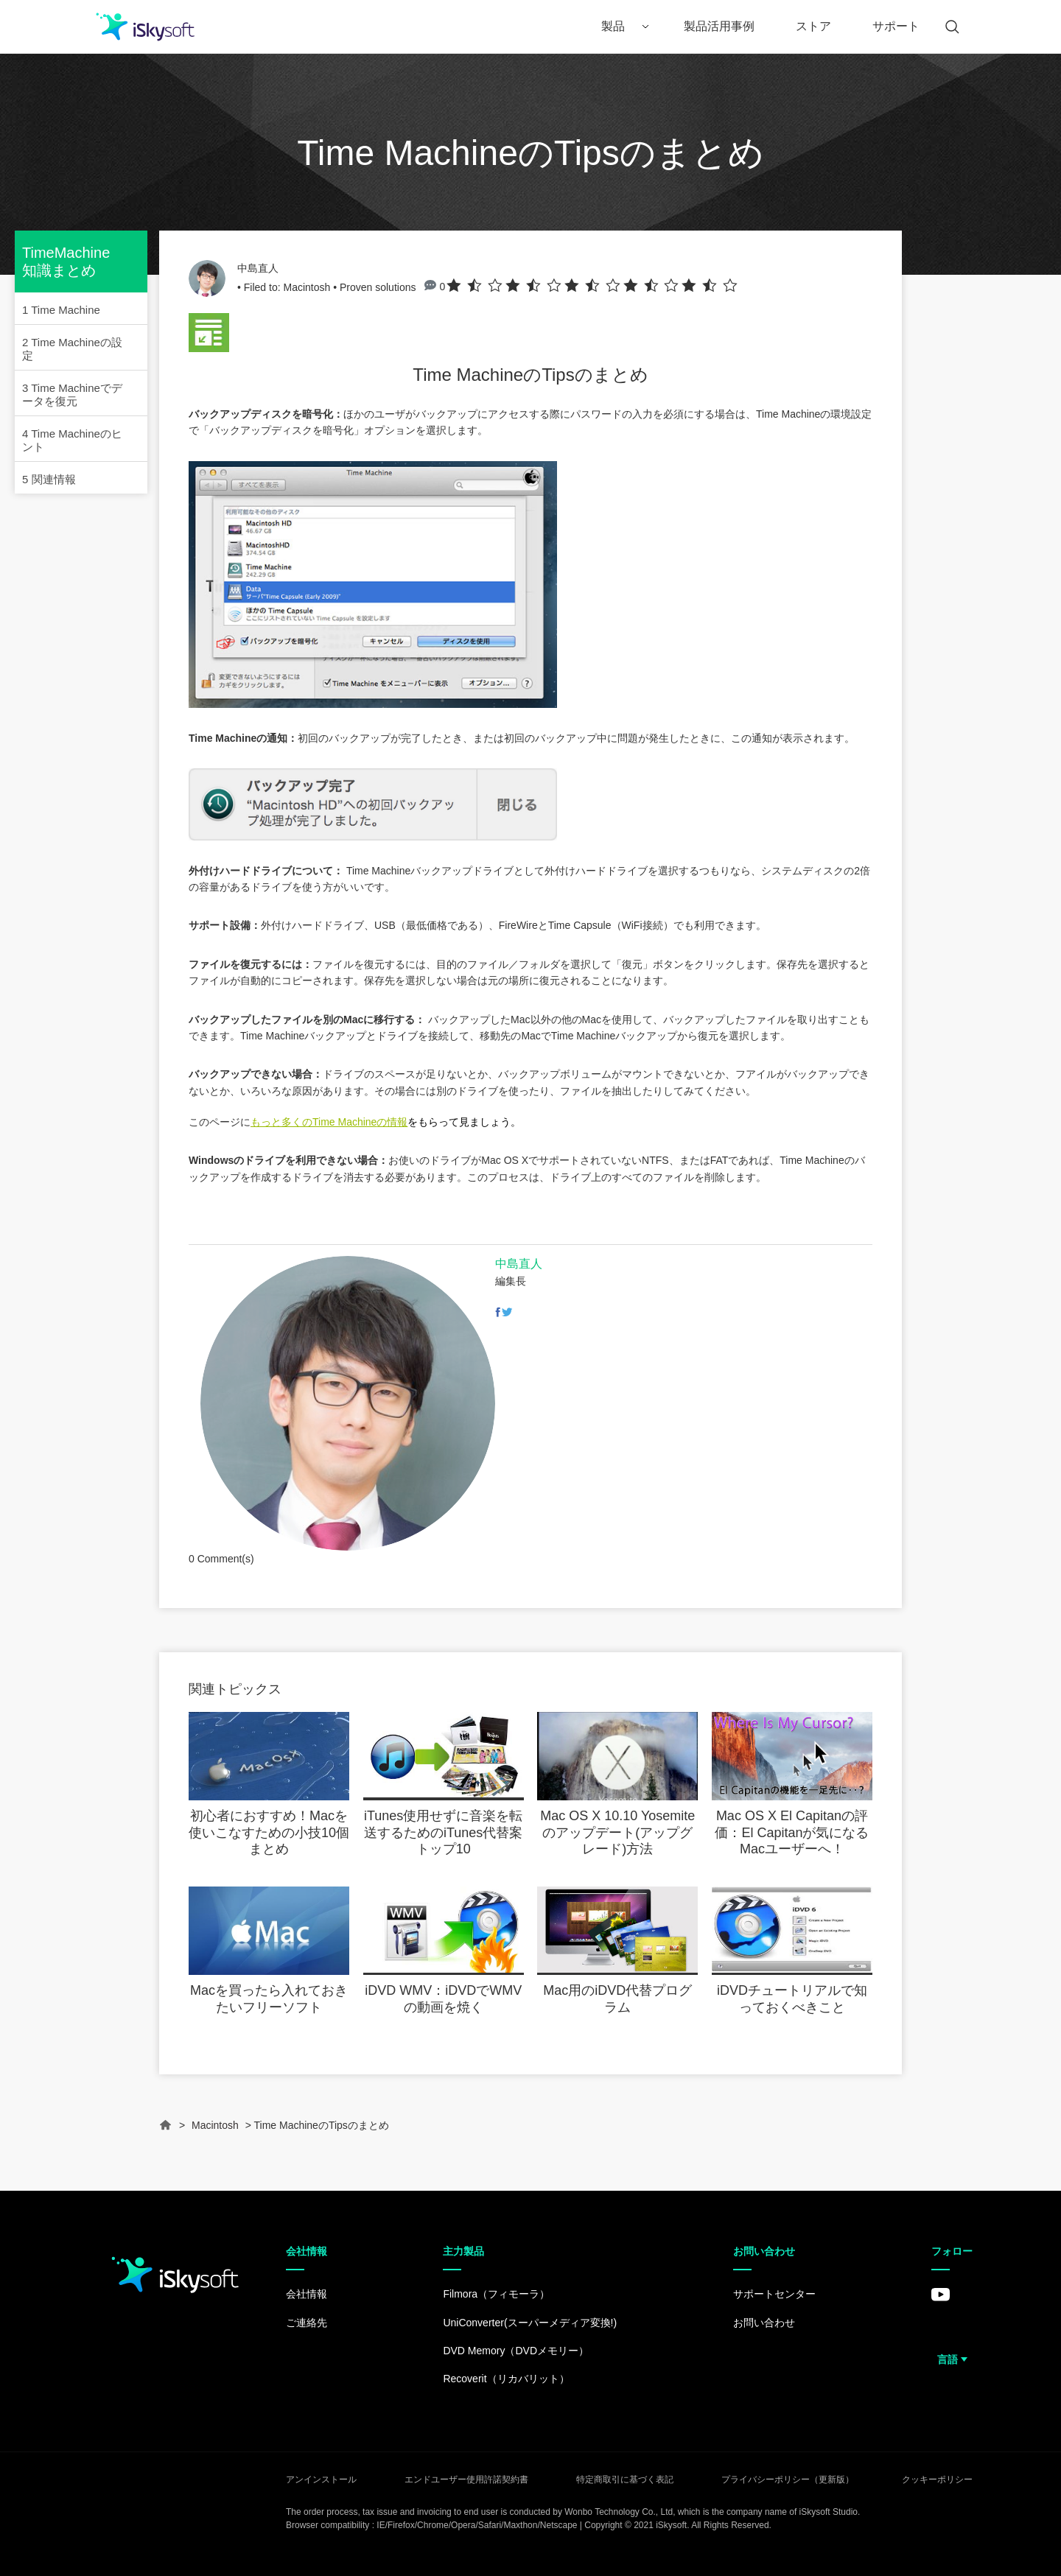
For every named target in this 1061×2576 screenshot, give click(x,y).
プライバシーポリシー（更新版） (787, 2479)
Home (165, 2131)
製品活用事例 (719, 26)
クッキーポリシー (937, 2479)
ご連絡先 (306, 2322)
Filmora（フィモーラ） (496, 2294)
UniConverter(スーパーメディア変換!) (530, 2322)
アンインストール (321, 2479)
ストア (813, 26)
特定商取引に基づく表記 (624, 2479)
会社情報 (306, 2294)
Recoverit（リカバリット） (506, 2378)
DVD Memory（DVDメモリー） (516, 2350)
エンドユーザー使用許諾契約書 (466, 2479)
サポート (896, 26)
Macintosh (306, 287)
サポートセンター (774, 2294)
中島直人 (258, 268)
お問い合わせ (764, 2322)
